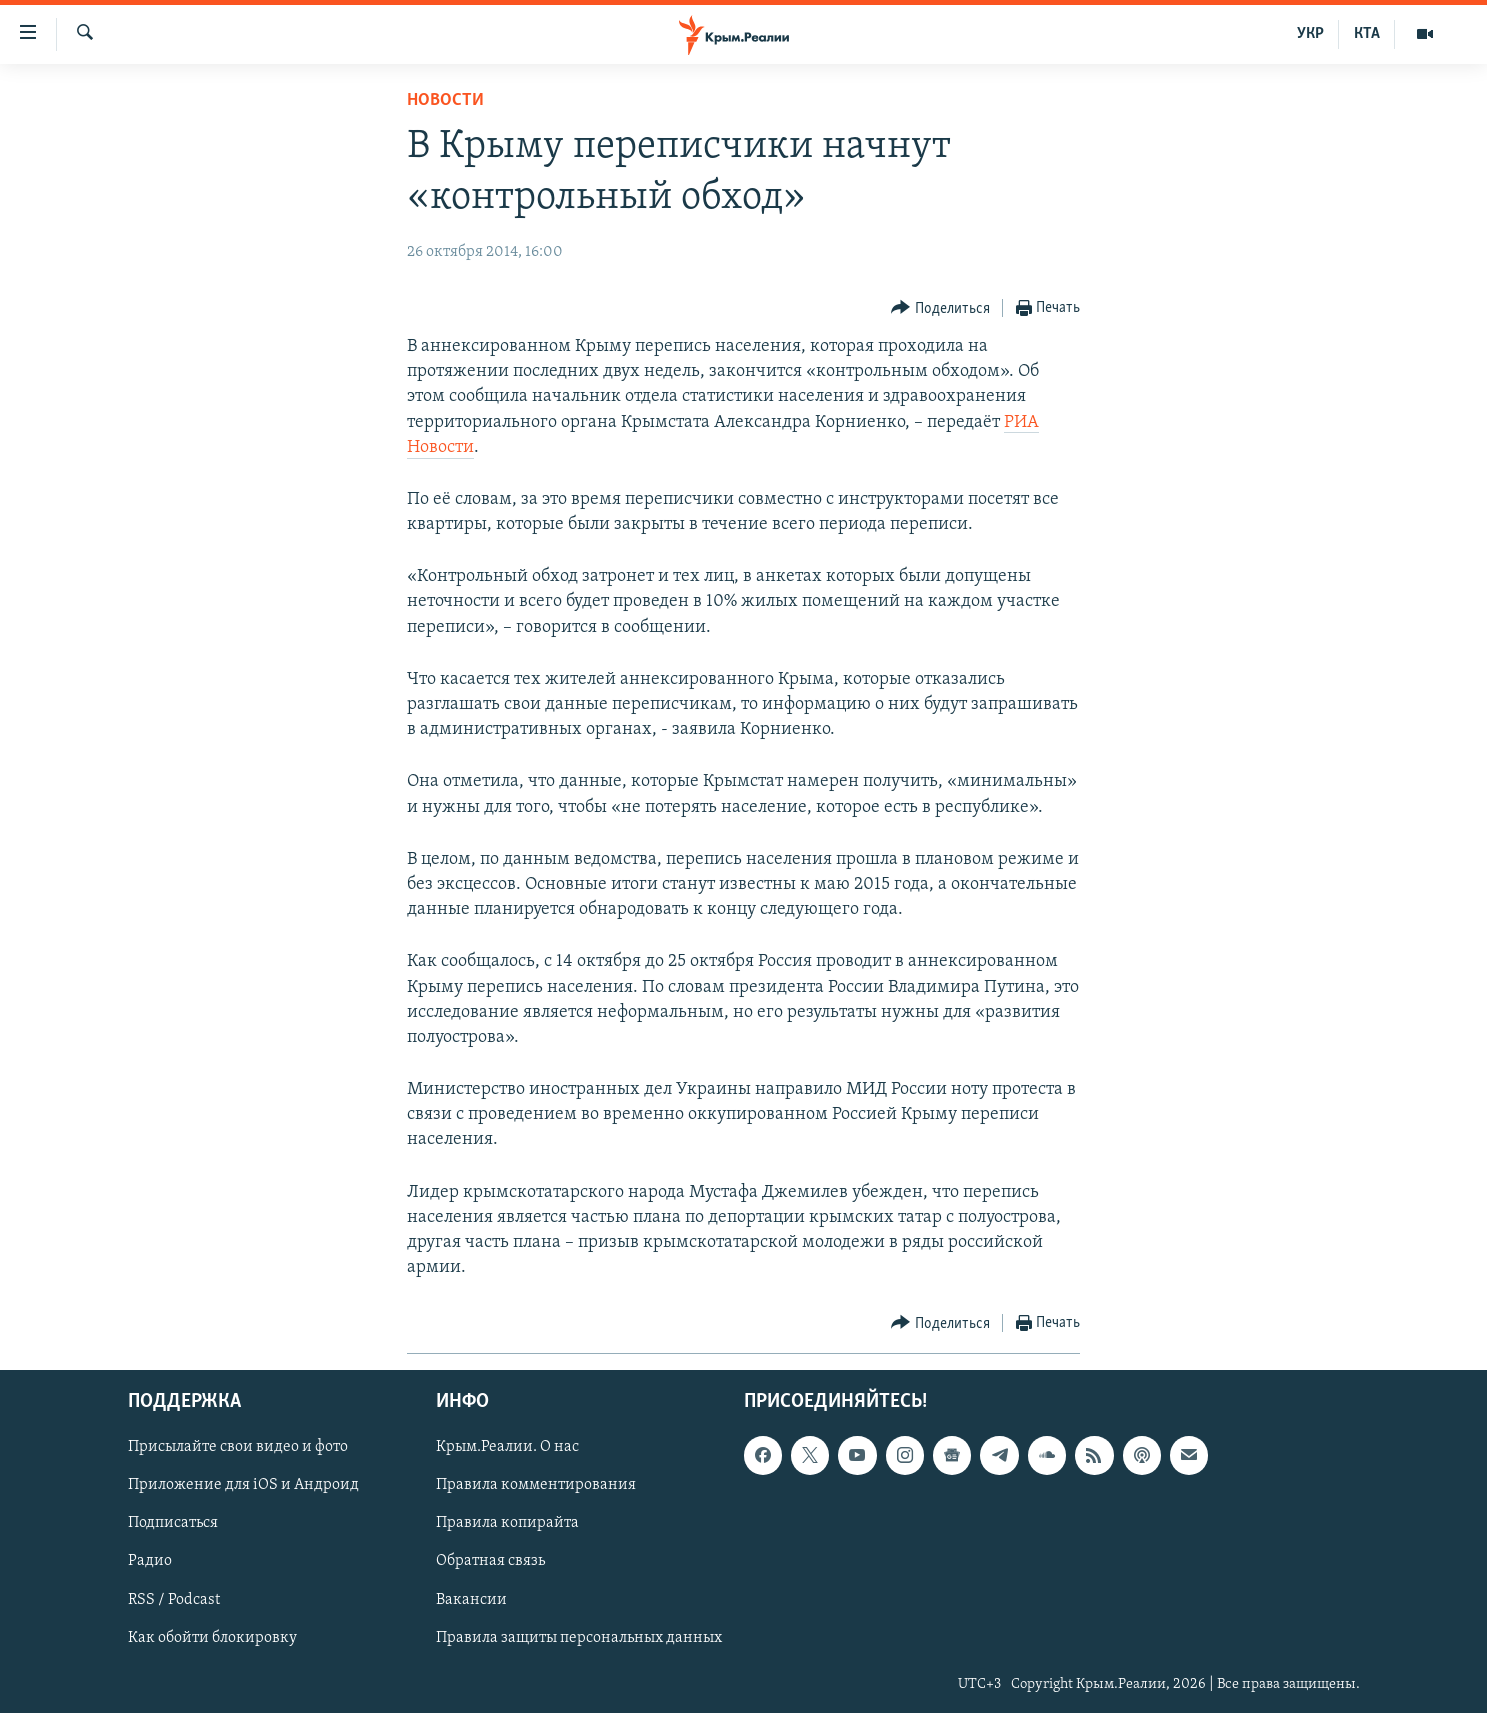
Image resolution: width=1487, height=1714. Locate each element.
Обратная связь (490, 1562)
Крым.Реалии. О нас (507, 1448)
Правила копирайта (507, 1524)
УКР (1310, 34)
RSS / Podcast (174, 1600)
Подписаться (173, 1524)
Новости (445, 100)
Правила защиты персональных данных (579, 1638)
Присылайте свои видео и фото (238, 1448)
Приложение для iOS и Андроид (243, 1486)
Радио (150, 1562)
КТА (1367, 34)
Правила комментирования (536, 1486)
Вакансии (471, 1600)
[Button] (940, 308)
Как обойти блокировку (212, 1638)
